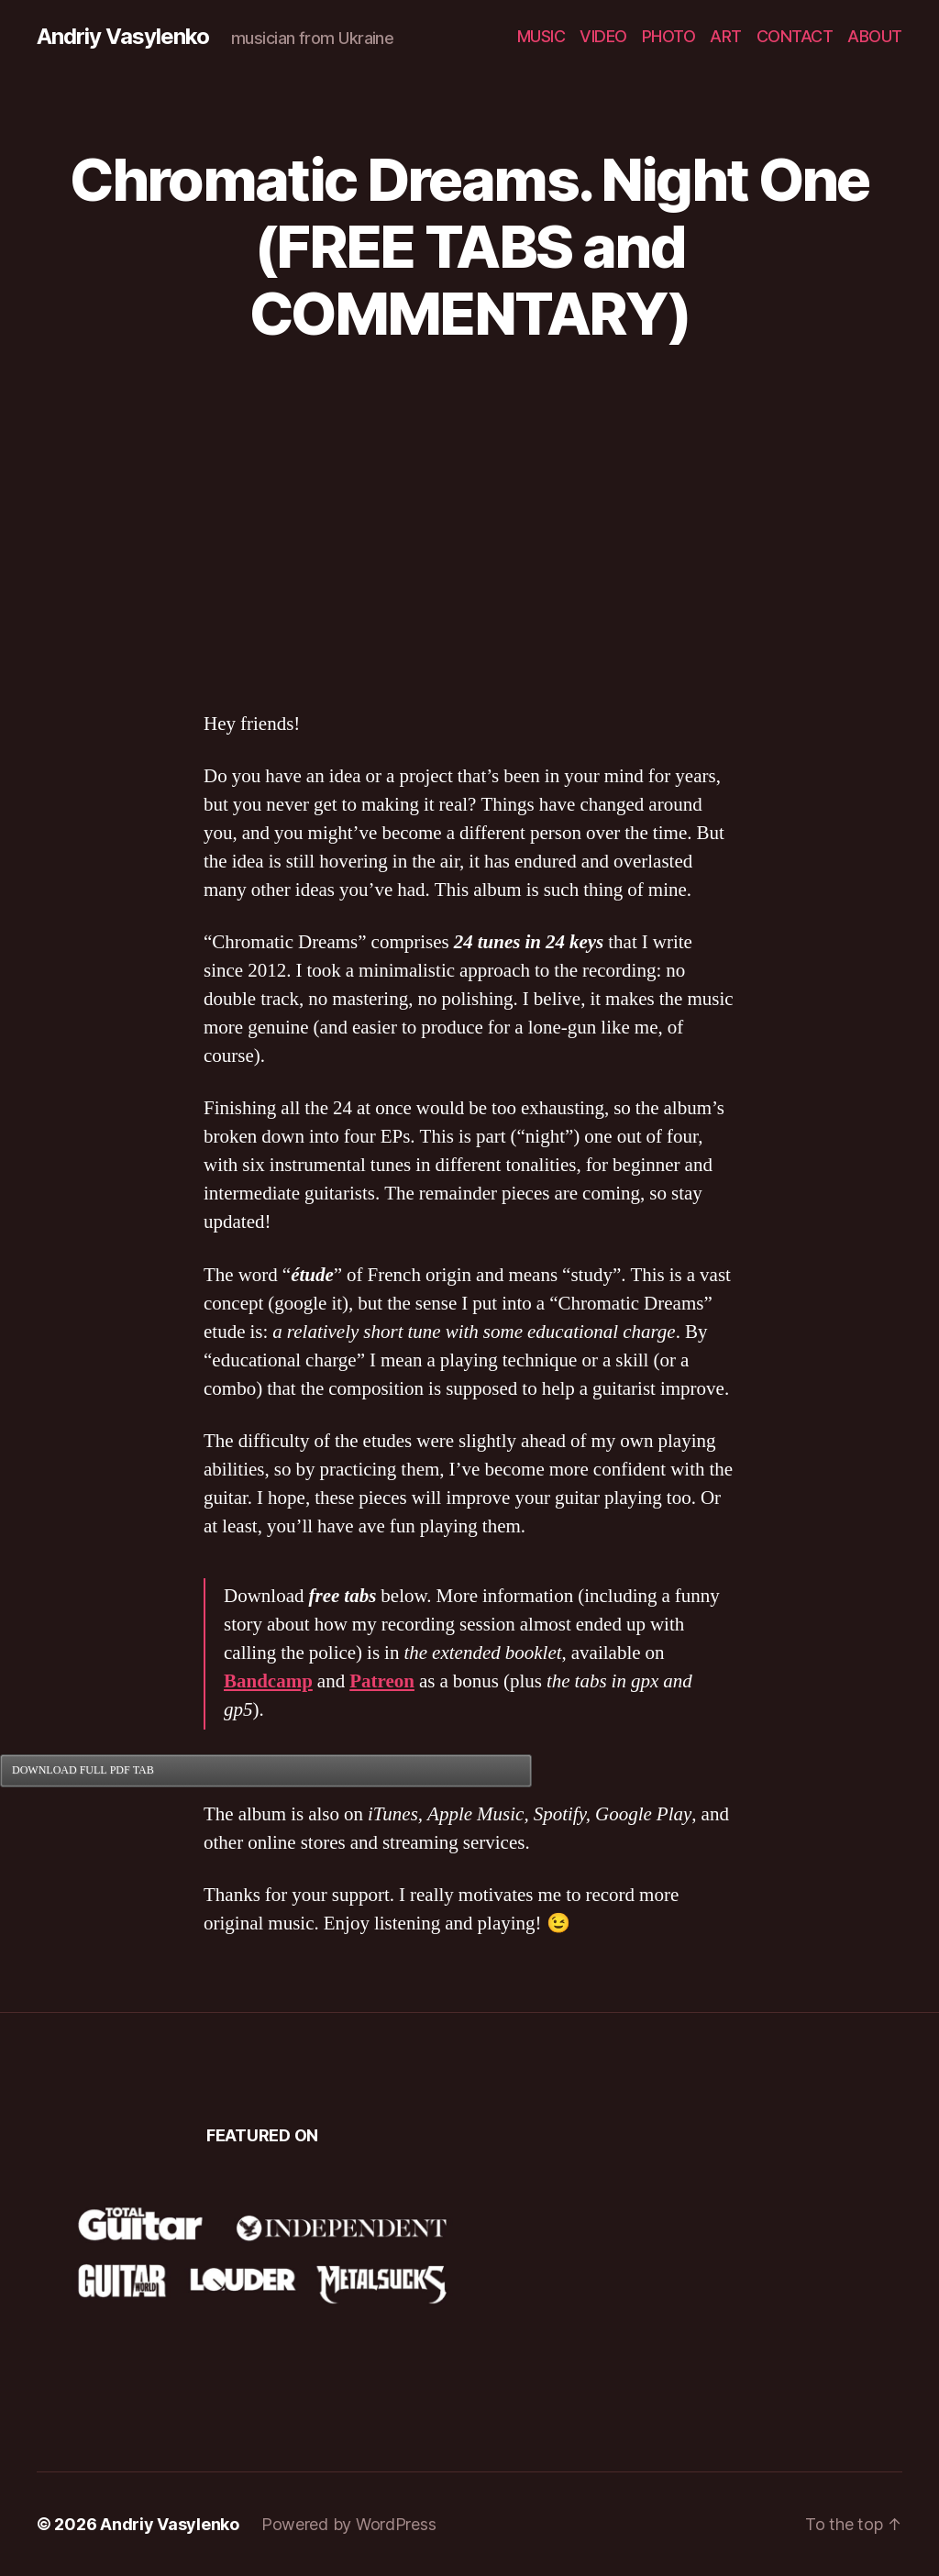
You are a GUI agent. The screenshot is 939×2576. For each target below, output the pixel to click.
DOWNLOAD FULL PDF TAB (83, 1770)
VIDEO (603, 36)
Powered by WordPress (348, 2524)
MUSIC (541, 36)
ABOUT (874, 36)
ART (726, 36)
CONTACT (795, 36)
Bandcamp (268, 1681)
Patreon (381, 1681)
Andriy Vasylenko (123, 37)
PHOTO (669, 36)
